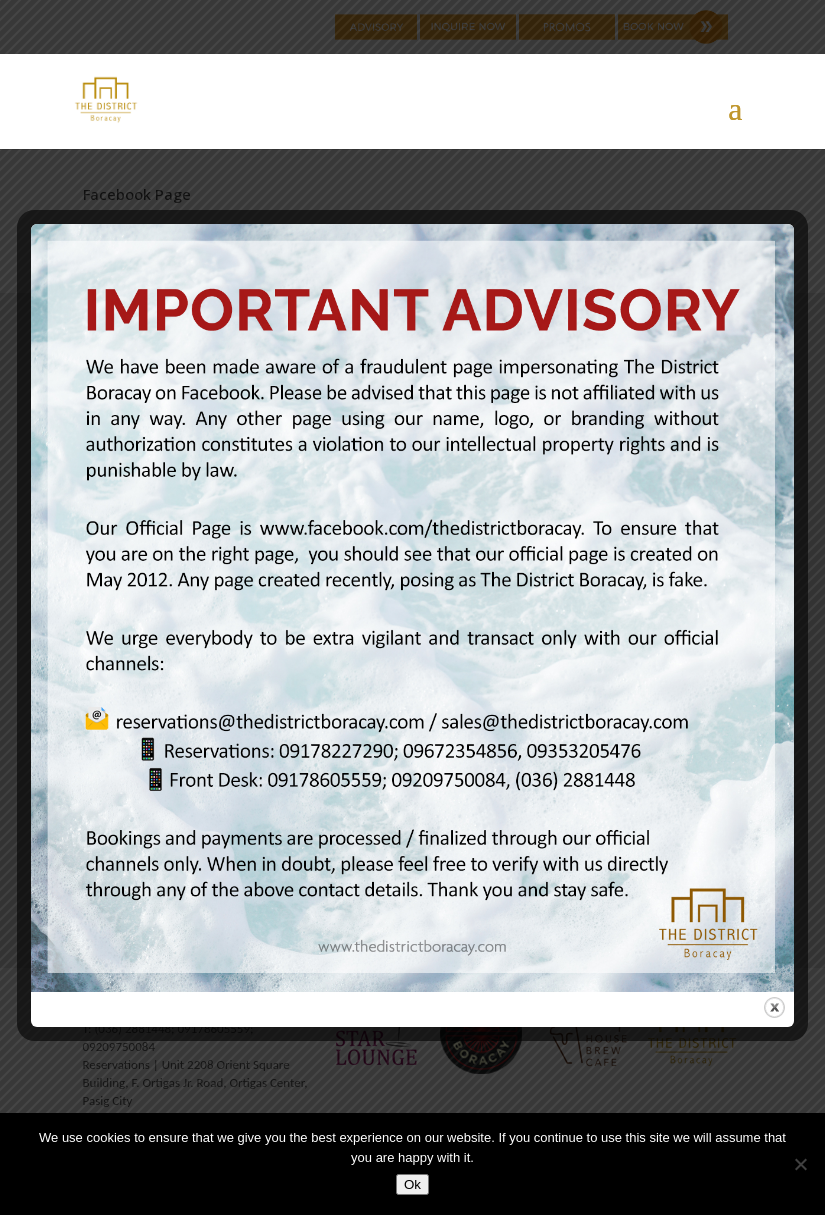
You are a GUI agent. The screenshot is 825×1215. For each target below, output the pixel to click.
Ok (412, 1184)
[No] (800, 1164)
